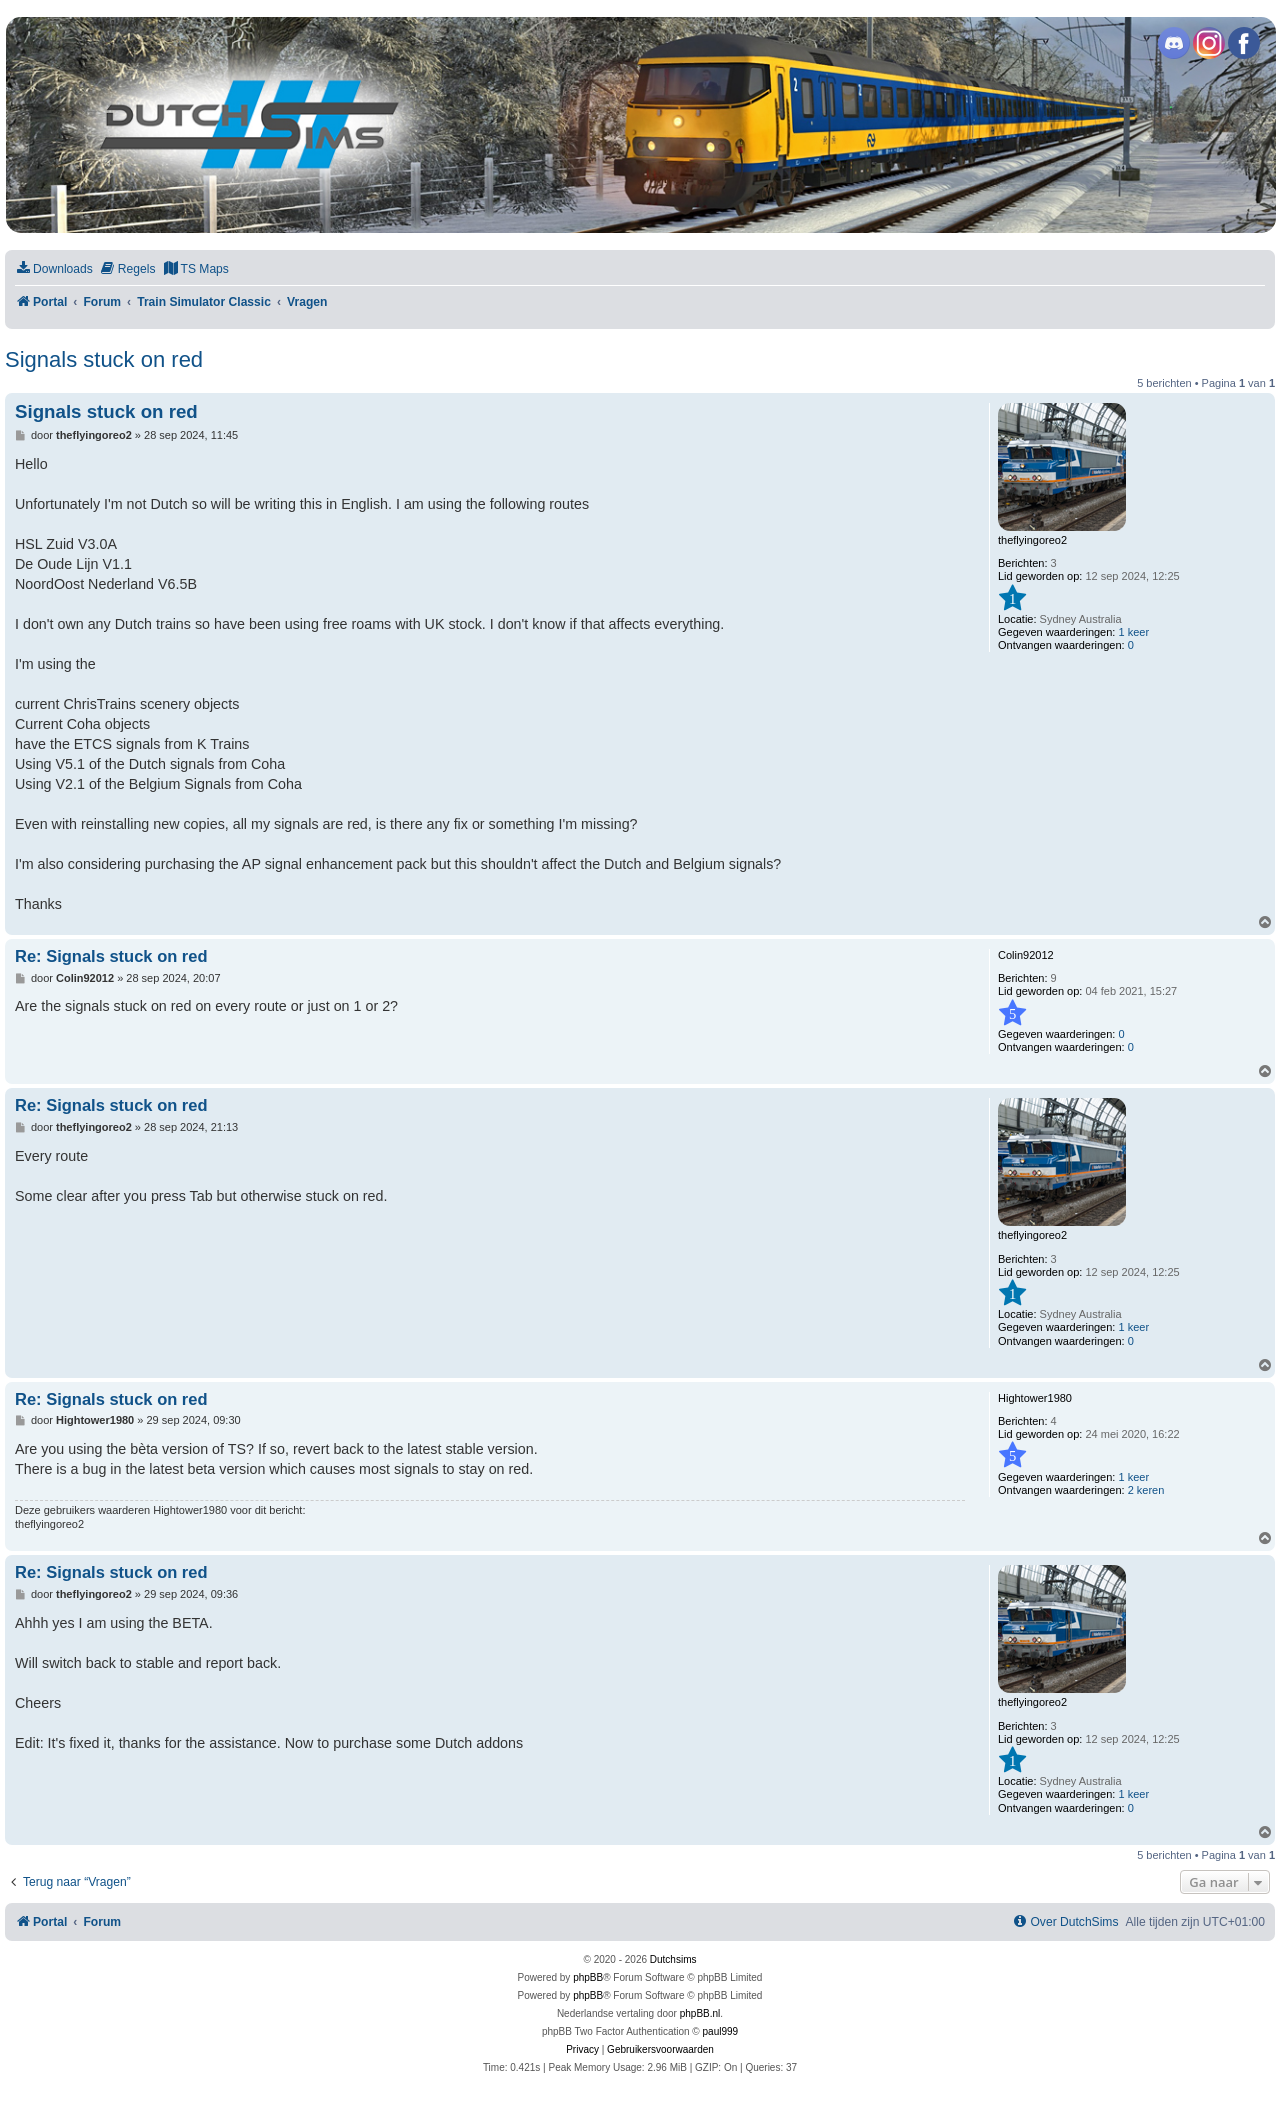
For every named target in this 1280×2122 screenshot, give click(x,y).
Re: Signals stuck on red (111, 956)
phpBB (588, 1977)
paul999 (721, 2031)
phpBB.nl (700, 2013)
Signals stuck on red (104, 359)
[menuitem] (54, 269)
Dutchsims (673, 1959)
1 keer (1133, 632)
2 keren (1146, 1490)
